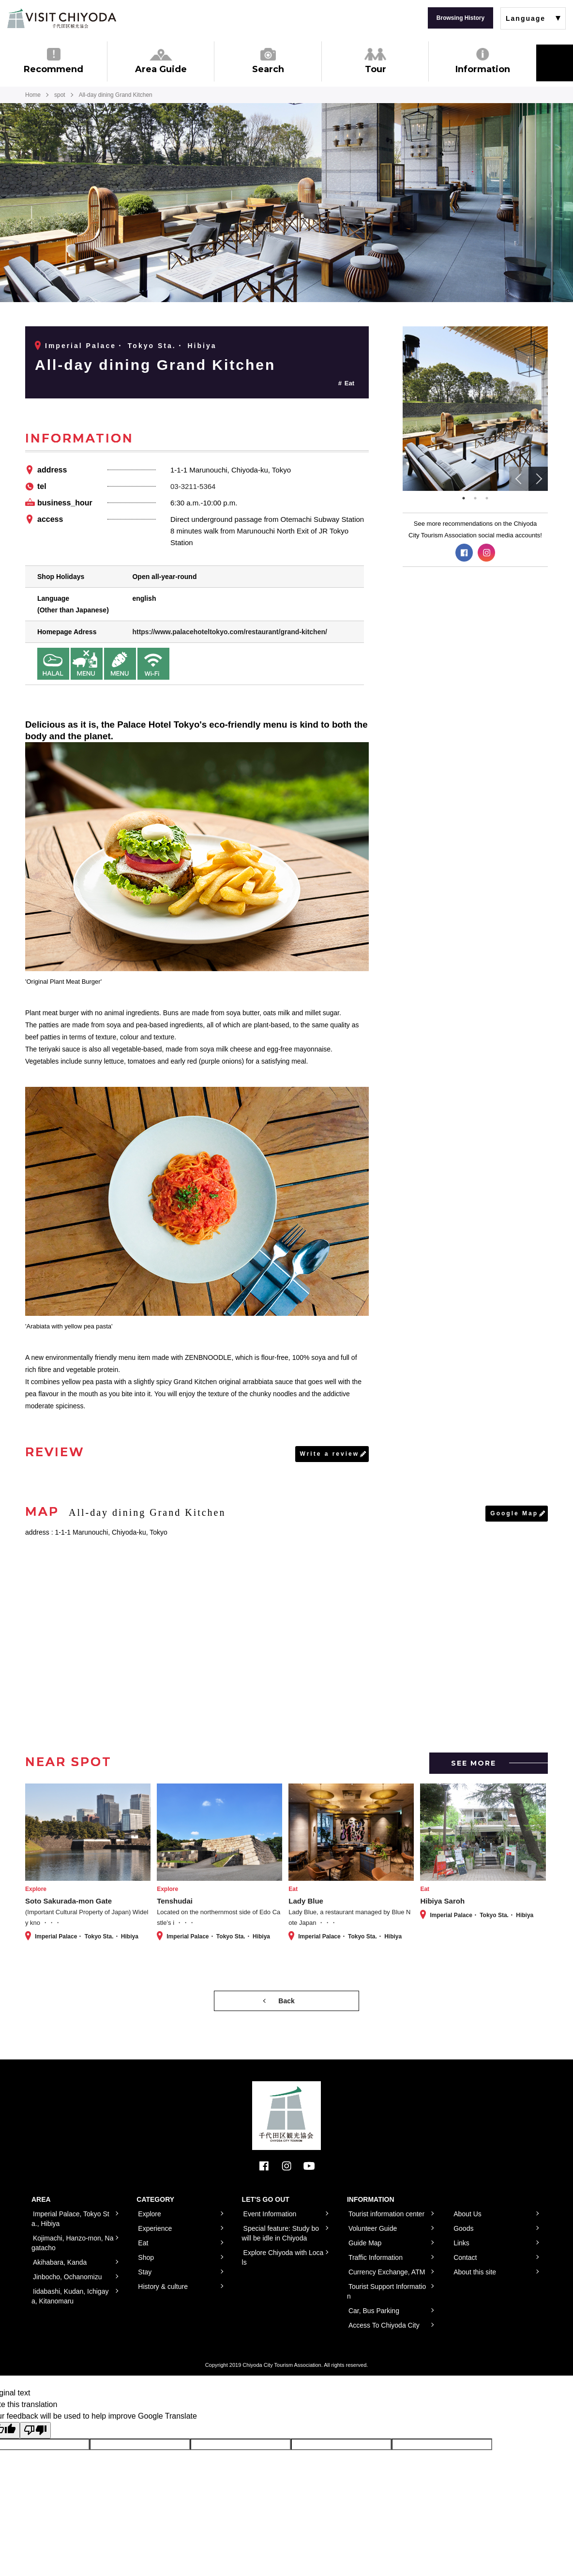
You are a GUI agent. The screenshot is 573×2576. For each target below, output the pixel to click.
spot (59, 94)
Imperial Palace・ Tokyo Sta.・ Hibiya (131, 346)
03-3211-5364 (192, 486)
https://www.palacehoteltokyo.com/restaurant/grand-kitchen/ (229, 632)
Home (33, 94)
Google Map (514, 1513)
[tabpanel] (475, 408)
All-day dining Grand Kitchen (155, 365)
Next (538, 479)
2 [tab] (475, 498)
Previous (518, 479)
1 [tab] (463, 498)
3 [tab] (487, 498)
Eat (349, 383)
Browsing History (460, 18)
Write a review (329, 1453)
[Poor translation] (35, 2430)
